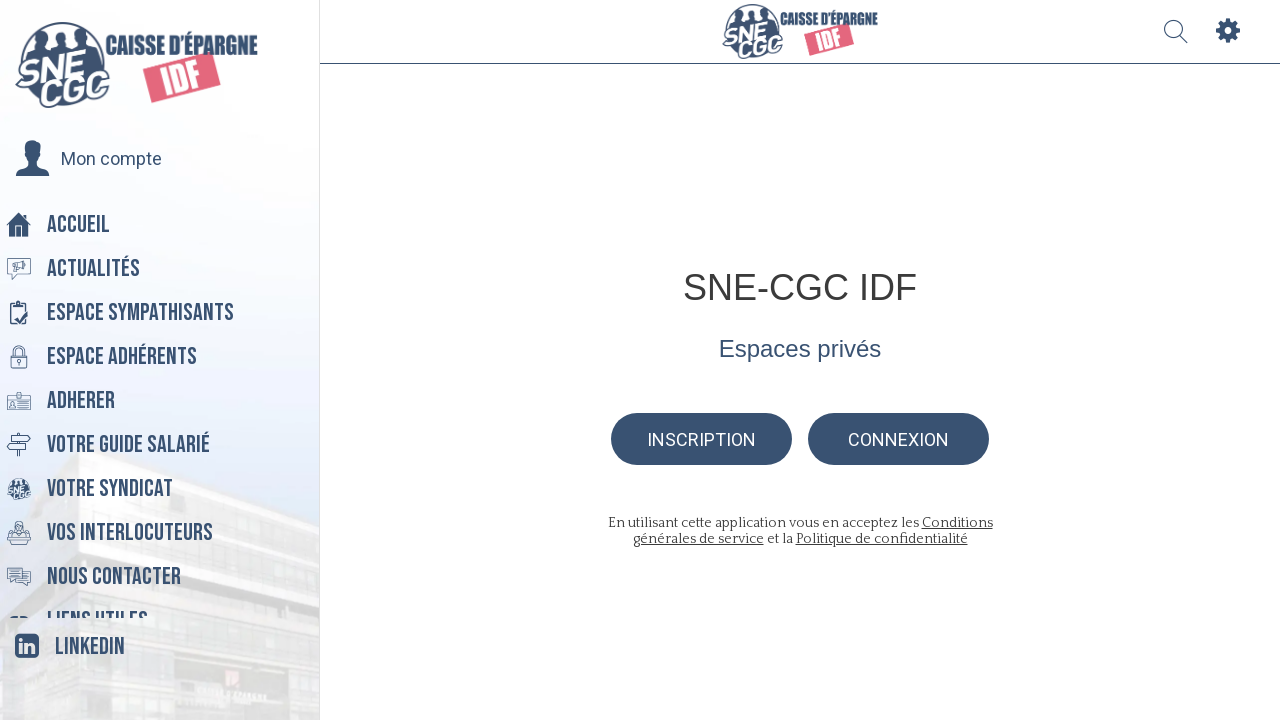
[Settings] (1228, 32)
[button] (88, 159)
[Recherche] (1176, 32)
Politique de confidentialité (882, 539)
